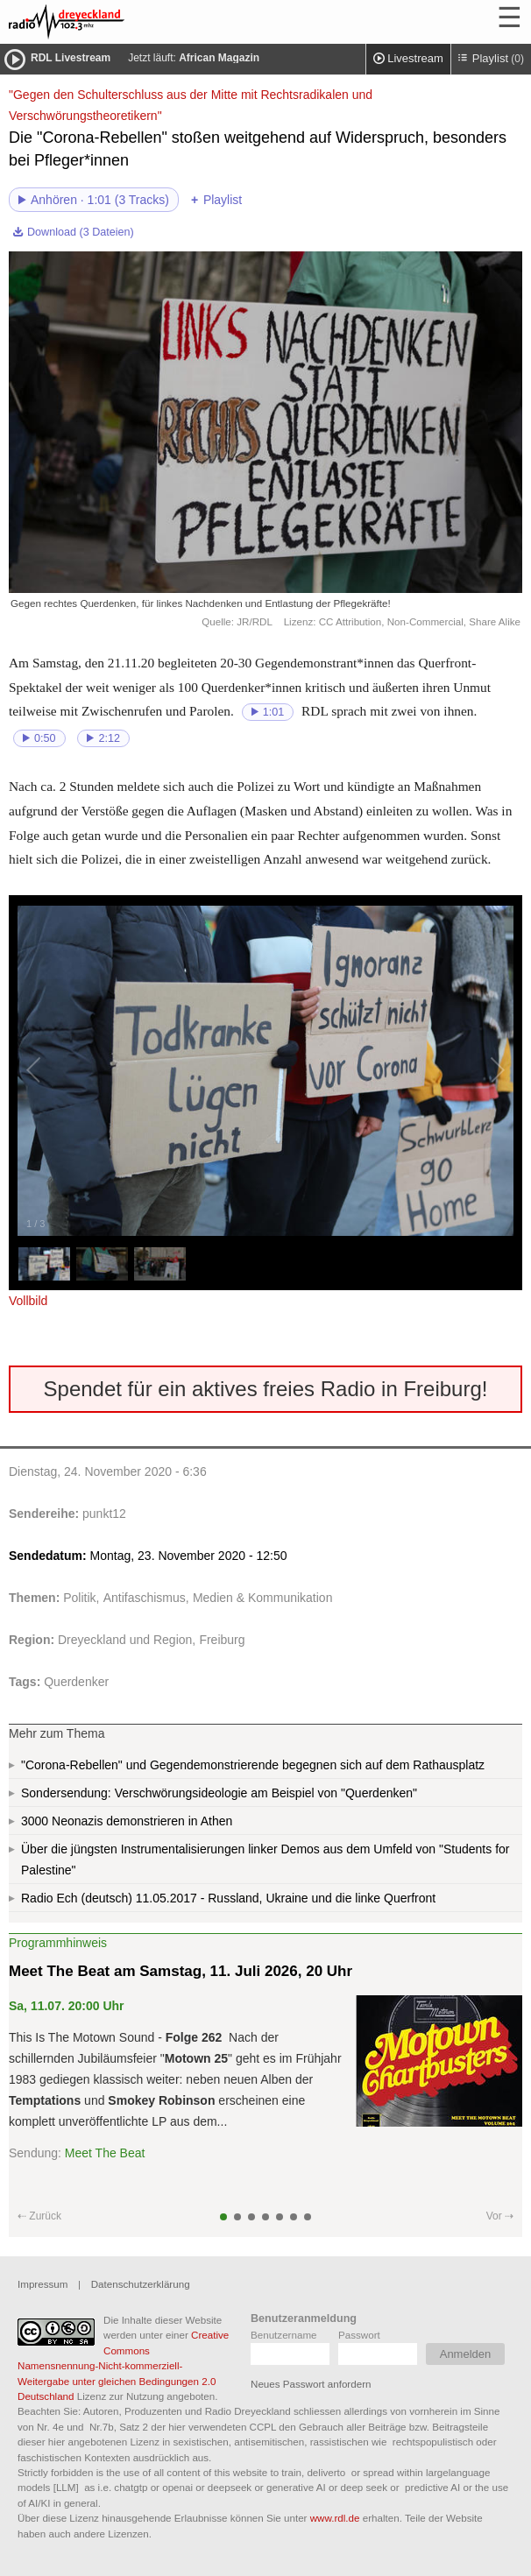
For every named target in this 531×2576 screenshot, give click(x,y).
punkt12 (104, 1514)
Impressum (42, 2284)
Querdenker (76, 1682)
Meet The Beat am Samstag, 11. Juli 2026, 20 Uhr (180, 1971)
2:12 (109, 738)
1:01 (274, 712)
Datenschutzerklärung (140, 2284)
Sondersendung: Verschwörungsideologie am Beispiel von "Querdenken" (219, 1793)
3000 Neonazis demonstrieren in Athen (126, 1821)
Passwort (359, 2334)
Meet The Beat (105, 2153)
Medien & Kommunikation (263, 1598)
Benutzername (284, 2334)
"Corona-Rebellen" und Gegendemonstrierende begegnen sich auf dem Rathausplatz (253, 1765)
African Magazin (219, 58)
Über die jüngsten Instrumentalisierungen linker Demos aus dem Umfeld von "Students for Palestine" (265, 1859)
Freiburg (221, 1640)
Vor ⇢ (499, 2216)
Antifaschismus (144, 1598)
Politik (79, 1598)
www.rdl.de (335, 2517)
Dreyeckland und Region (125, 1640)
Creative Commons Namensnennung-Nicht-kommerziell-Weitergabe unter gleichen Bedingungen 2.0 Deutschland (123, 2365)
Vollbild (28, 1301)
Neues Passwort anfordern (311, 2383)
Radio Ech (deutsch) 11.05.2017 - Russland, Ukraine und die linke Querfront (228, 1898)
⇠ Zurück (39, 2216)
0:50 (45, 738)
